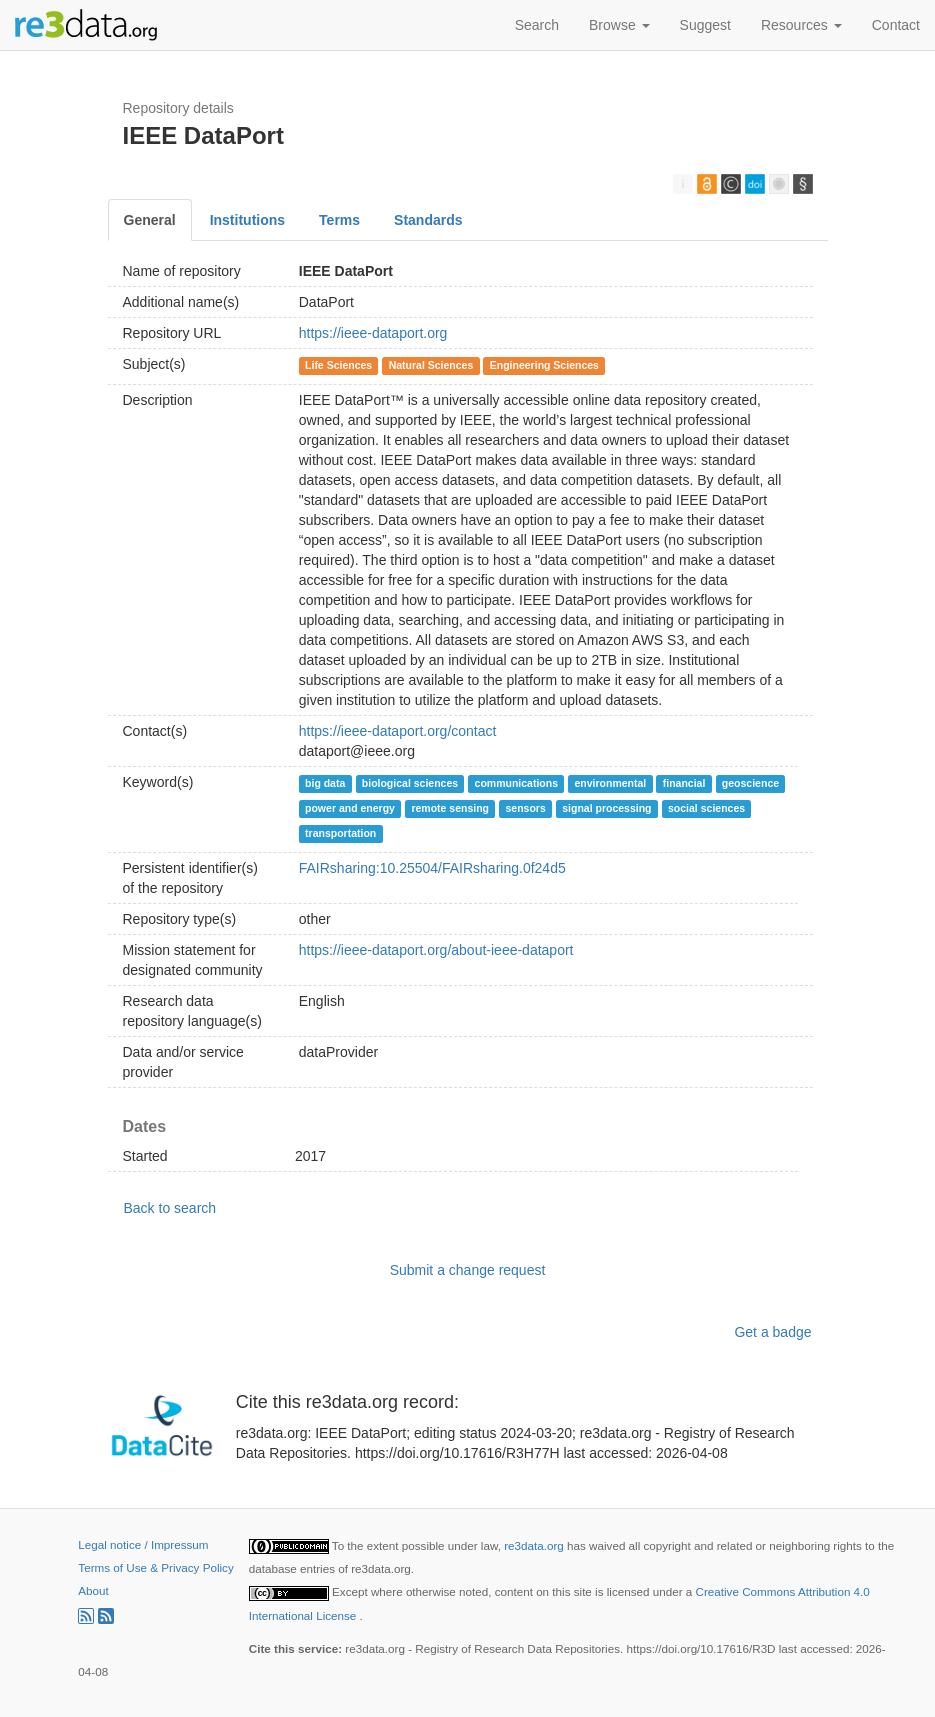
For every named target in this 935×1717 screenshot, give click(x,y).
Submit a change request (468, 1270)
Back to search (170, 1208)
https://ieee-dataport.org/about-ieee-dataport (436, 950)
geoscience (750, 783)
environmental (611, 783)
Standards (428, 220)
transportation (340, 833)
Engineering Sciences (544, 365)
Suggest (705, 25)
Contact (896, 25)
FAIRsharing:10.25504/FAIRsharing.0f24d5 (432, 868)
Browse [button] (619, 25)
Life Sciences (338, 365)
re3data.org (535, 1545)
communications (516, 783)
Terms (339, 220)
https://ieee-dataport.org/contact (398, 731)
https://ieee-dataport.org (373, 333)
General (150, 220)
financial (684, 783)
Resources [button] (801, 25)
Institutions (247, 220)
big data (325, 783)
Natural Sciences (431, 365)
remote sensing (450, 808)
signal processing (606, 808)
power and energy (350, 808)
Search (537, 25)
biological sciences (410, 783)
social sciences (706, 808)
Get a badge (772, 1332)
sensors (525, 808)
